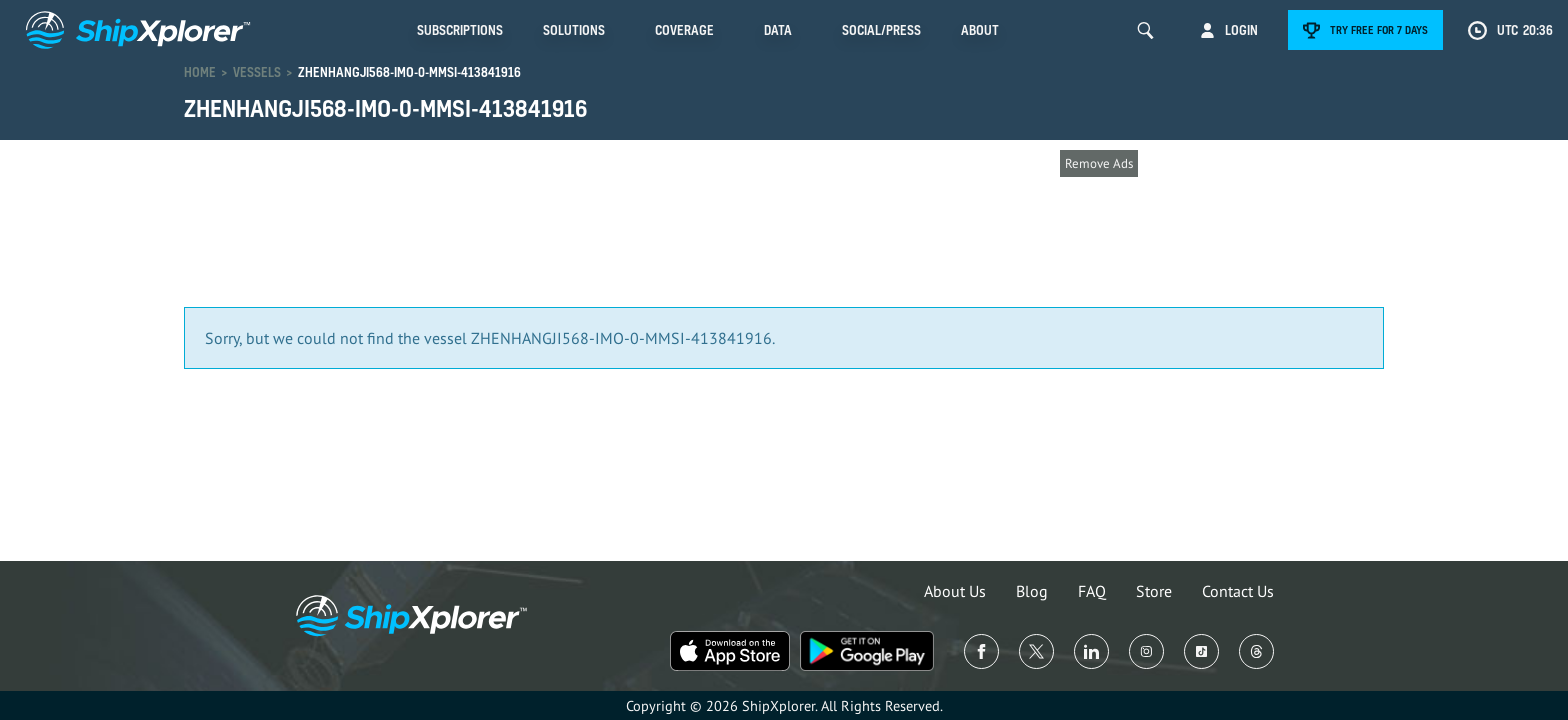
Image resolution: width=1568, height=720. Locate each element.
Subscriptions (460, 30)
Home (200, 72)
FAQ (1092, 591)
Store (1154, 591)
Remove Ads (1099, 163)
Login (1241, 30)
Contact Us (1238, 591)
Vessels (257, 72)
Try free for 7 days (1379, 30)
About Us (955, 591)
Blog (1032, 591)
